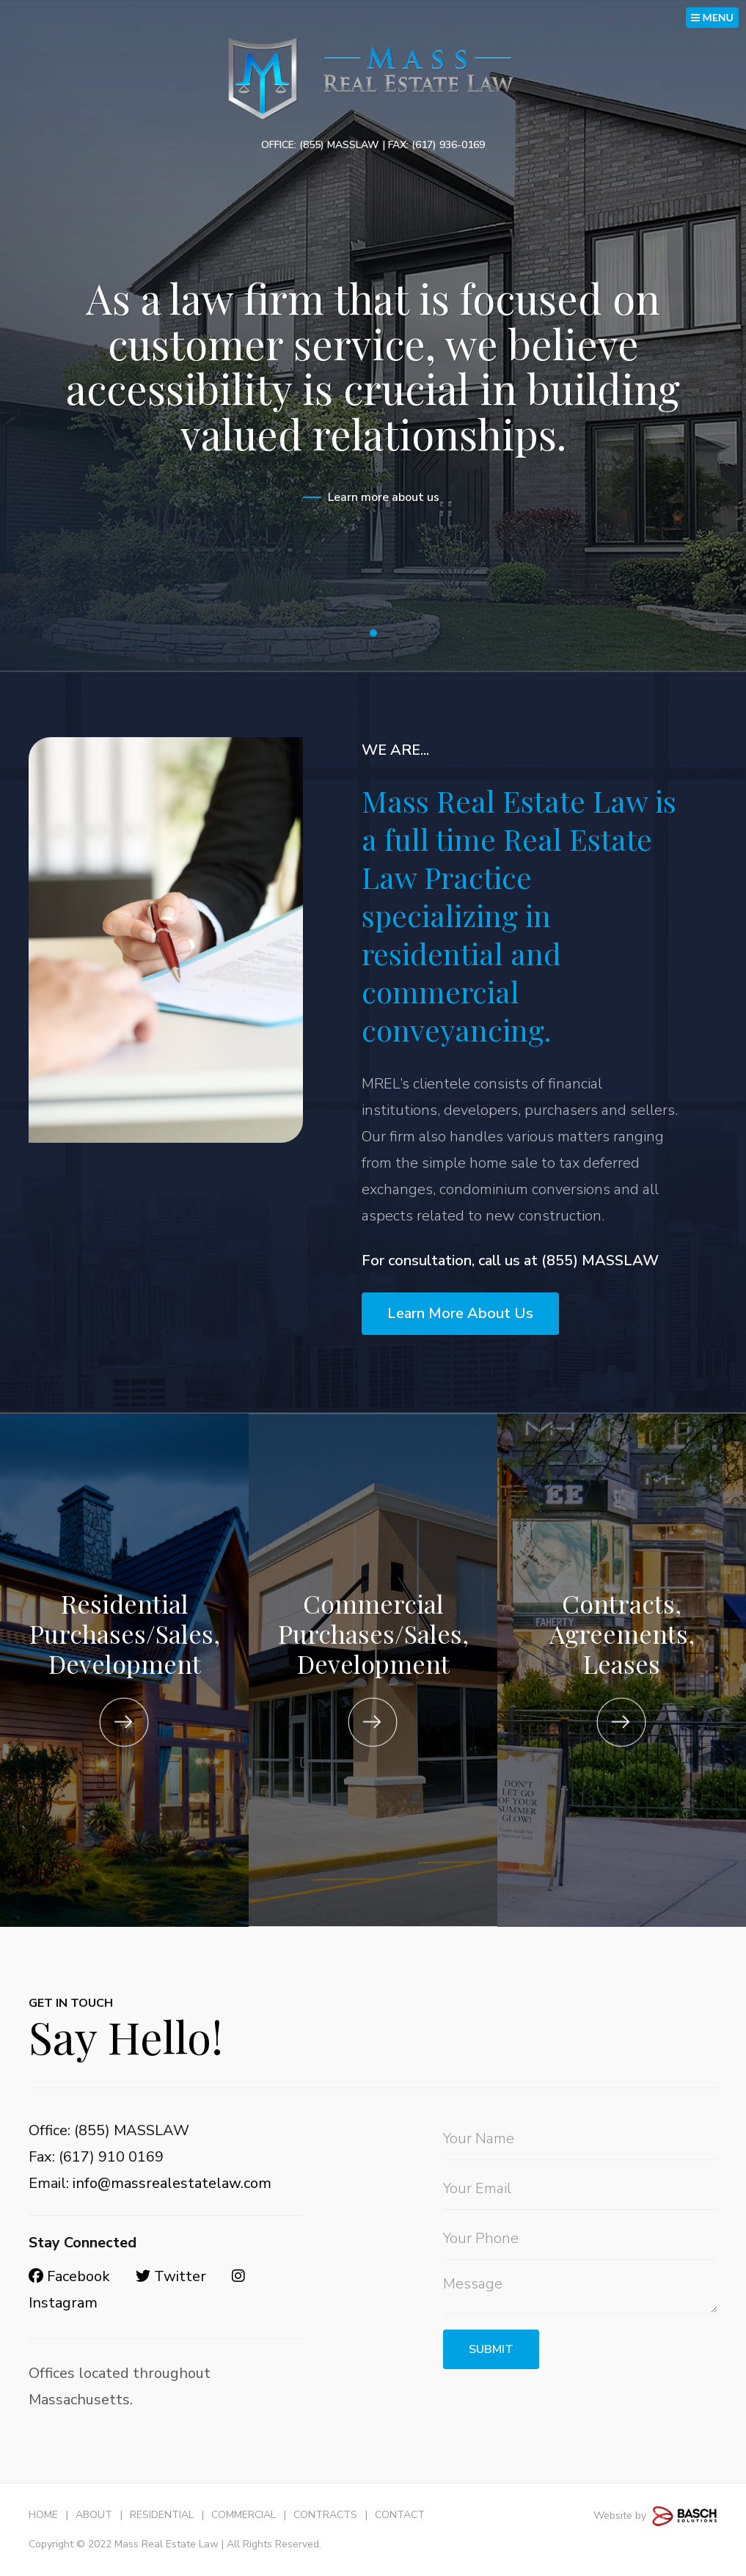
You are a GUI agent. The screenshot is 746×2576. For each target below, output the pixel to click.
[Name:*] (580, 2139)
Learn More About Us (460, 1313)
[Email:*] (580, 2188)
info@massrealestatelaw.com (172, 2183)
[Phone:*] (580, 2238)
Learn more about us (383, 497)
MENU (712, 17)
